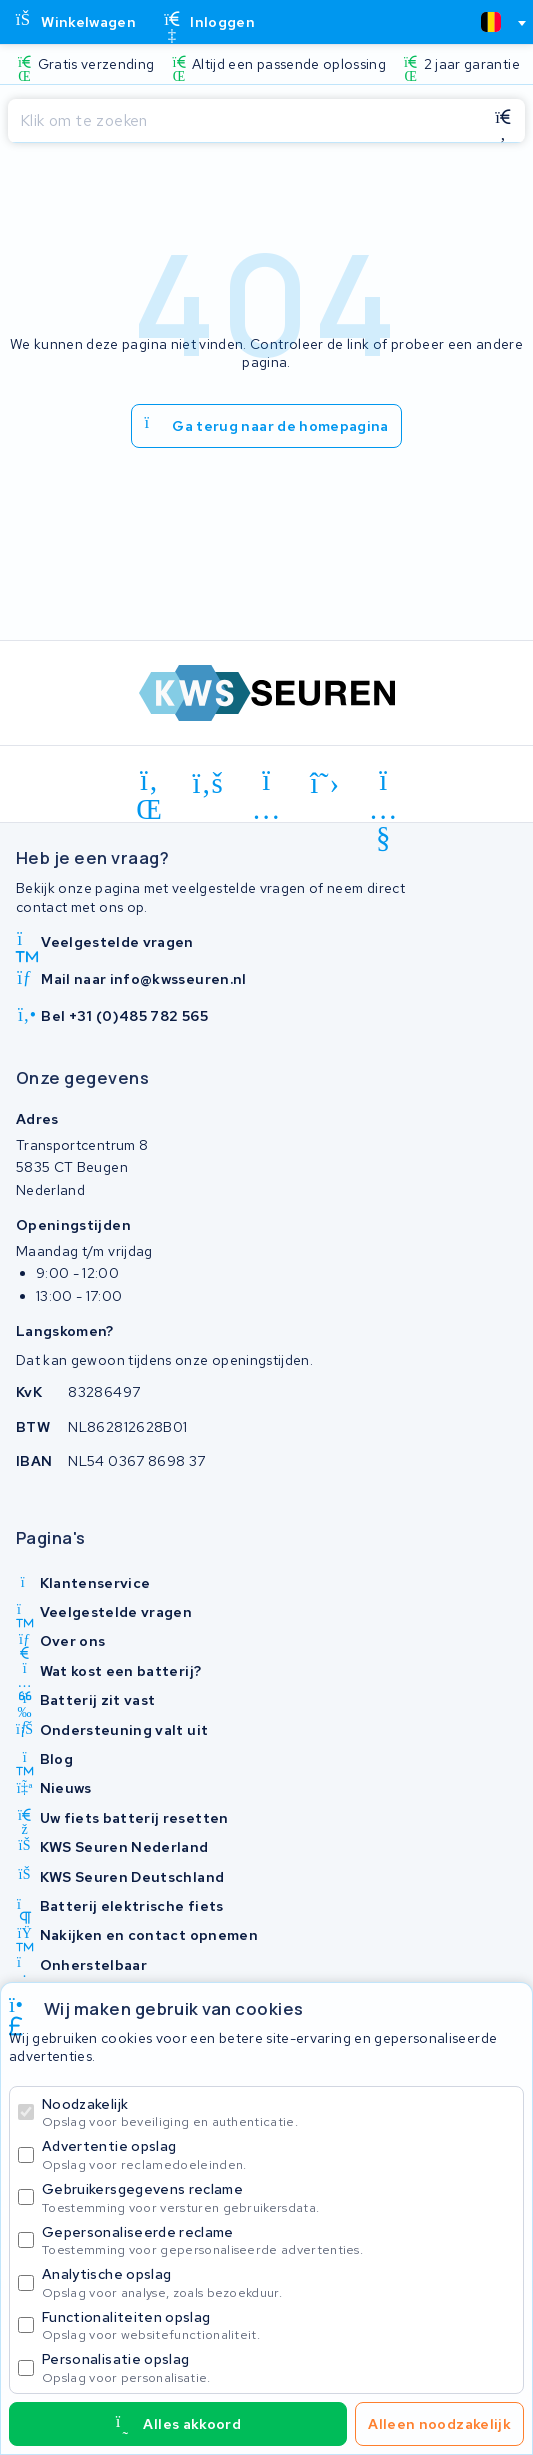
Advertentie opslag (278, 2154)
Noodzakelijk (278, 2112)
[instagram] (266, 784)
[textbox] (491, 22)
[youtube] (383, 784)
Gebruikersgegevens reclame (278, 2197)
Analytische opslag (278, 2282)
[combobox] (495, 22)
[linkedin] (149, 784)
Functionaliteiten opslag (278, 2325)
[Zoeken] (244, 121)
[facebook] (208, 784)
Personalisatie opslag (278, 2367)
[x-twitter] (325, 784)
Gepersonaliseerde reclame (278, 2240)
